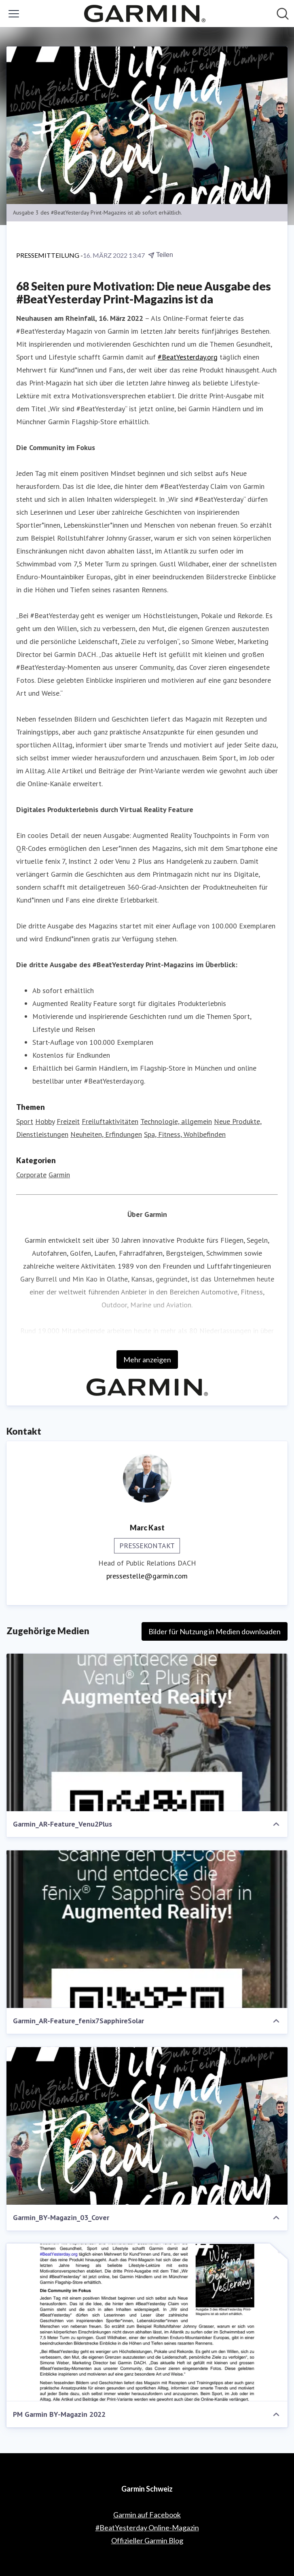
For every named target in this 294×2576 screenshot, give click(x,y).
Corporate (31, 1174)
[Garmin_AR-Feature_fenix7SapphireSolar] (147, 1929)
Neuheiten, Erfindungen (106, 1134)
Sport (24, 1121)
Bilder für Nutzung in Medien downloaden (214, 1631)
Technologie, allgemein (176, 1121)
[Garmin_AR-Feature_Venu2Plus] (147, 1733)
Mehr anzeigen (147, 1359)
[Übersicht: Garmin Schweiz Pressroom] (144, 13)
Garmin (59, 1174)
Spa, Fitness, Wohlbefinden (185, 1134)
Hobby (45, 1121)
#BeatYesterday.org (188, 357)
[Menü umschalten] (14, 14)
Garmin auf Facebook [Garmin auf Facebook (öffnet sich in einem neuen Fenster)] (147, 2514)
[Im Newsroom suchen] (282, 13)
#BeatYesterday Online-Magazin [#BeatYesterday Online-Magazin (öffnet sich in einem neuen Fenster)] (147, 2527)
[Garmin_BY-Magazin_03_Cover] (147, 2126)
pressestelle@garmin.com (147, 1576)
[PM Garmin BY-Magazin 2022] (147, 2322)
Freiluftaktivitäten (110, 1121)
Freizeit (68, 1121)
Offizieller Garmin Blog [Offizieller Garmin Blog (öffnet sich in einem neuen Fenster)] (147, 2540)
